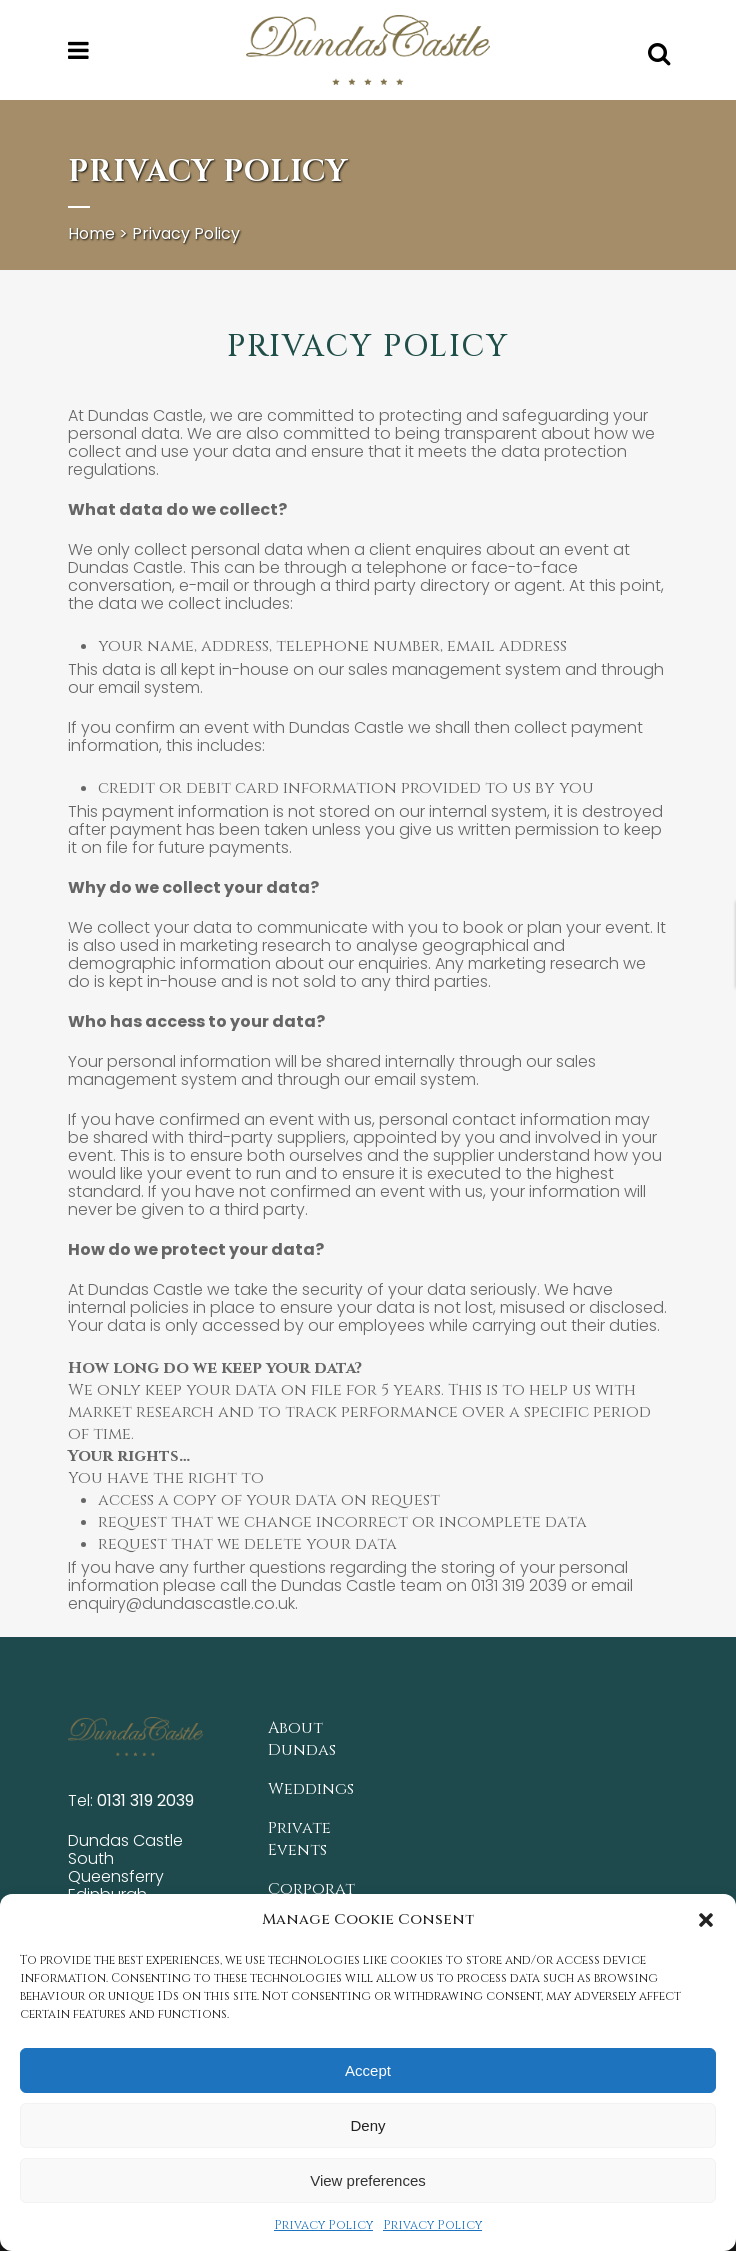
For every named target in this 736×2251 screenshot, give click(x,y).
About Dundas (302, 1734)
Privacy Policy (323, 2225)
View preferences (368, 2180)
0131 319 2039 (145, 1795)
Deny (367, 2125)
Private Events (299, 1834)
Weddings (311, 1784)
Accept (368, 2070)
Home (91, 233)
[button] (706, 1920)
